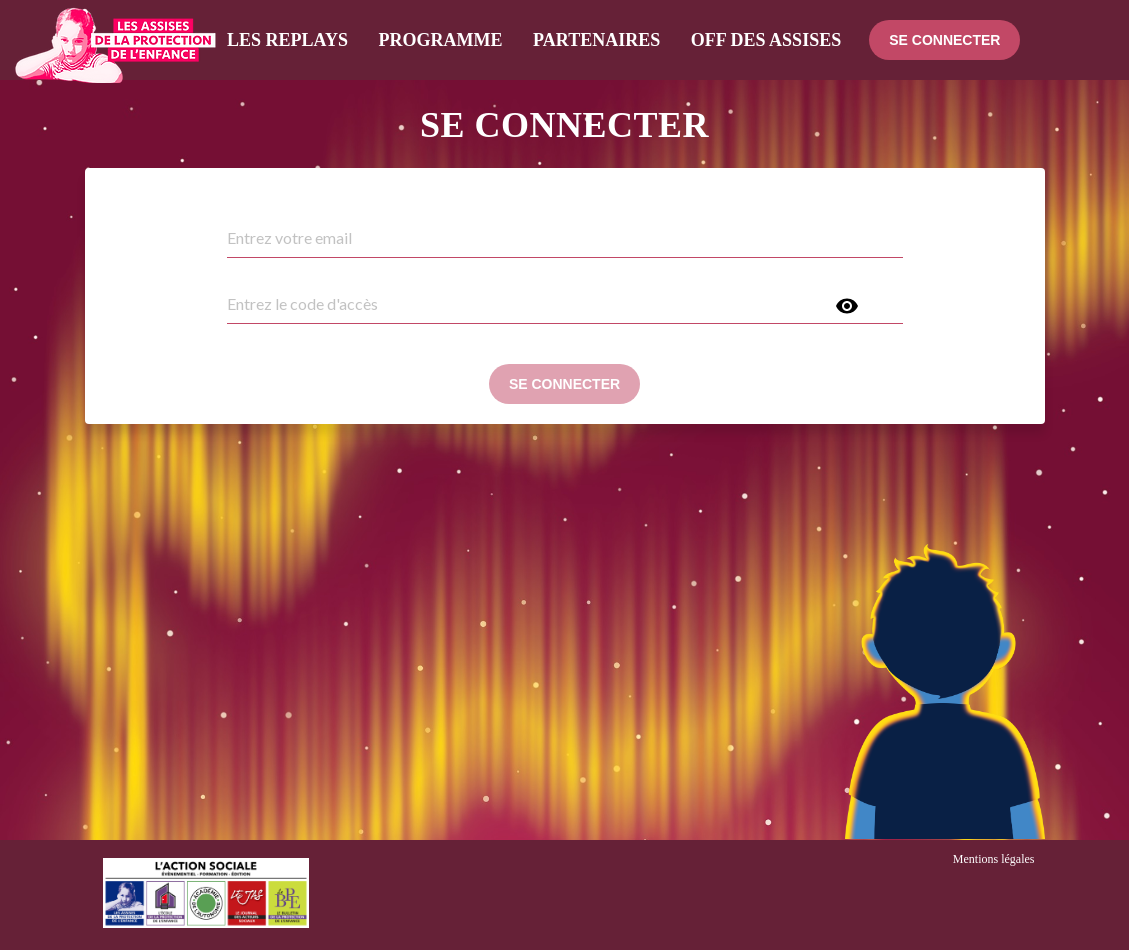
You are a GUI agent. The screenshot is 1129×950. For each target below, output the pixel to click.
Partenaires (596, 40)
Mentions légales (994, 859)
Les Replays (287, 40)
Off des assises (766, 40)
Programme (441, 40)
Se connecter (944, 40)
